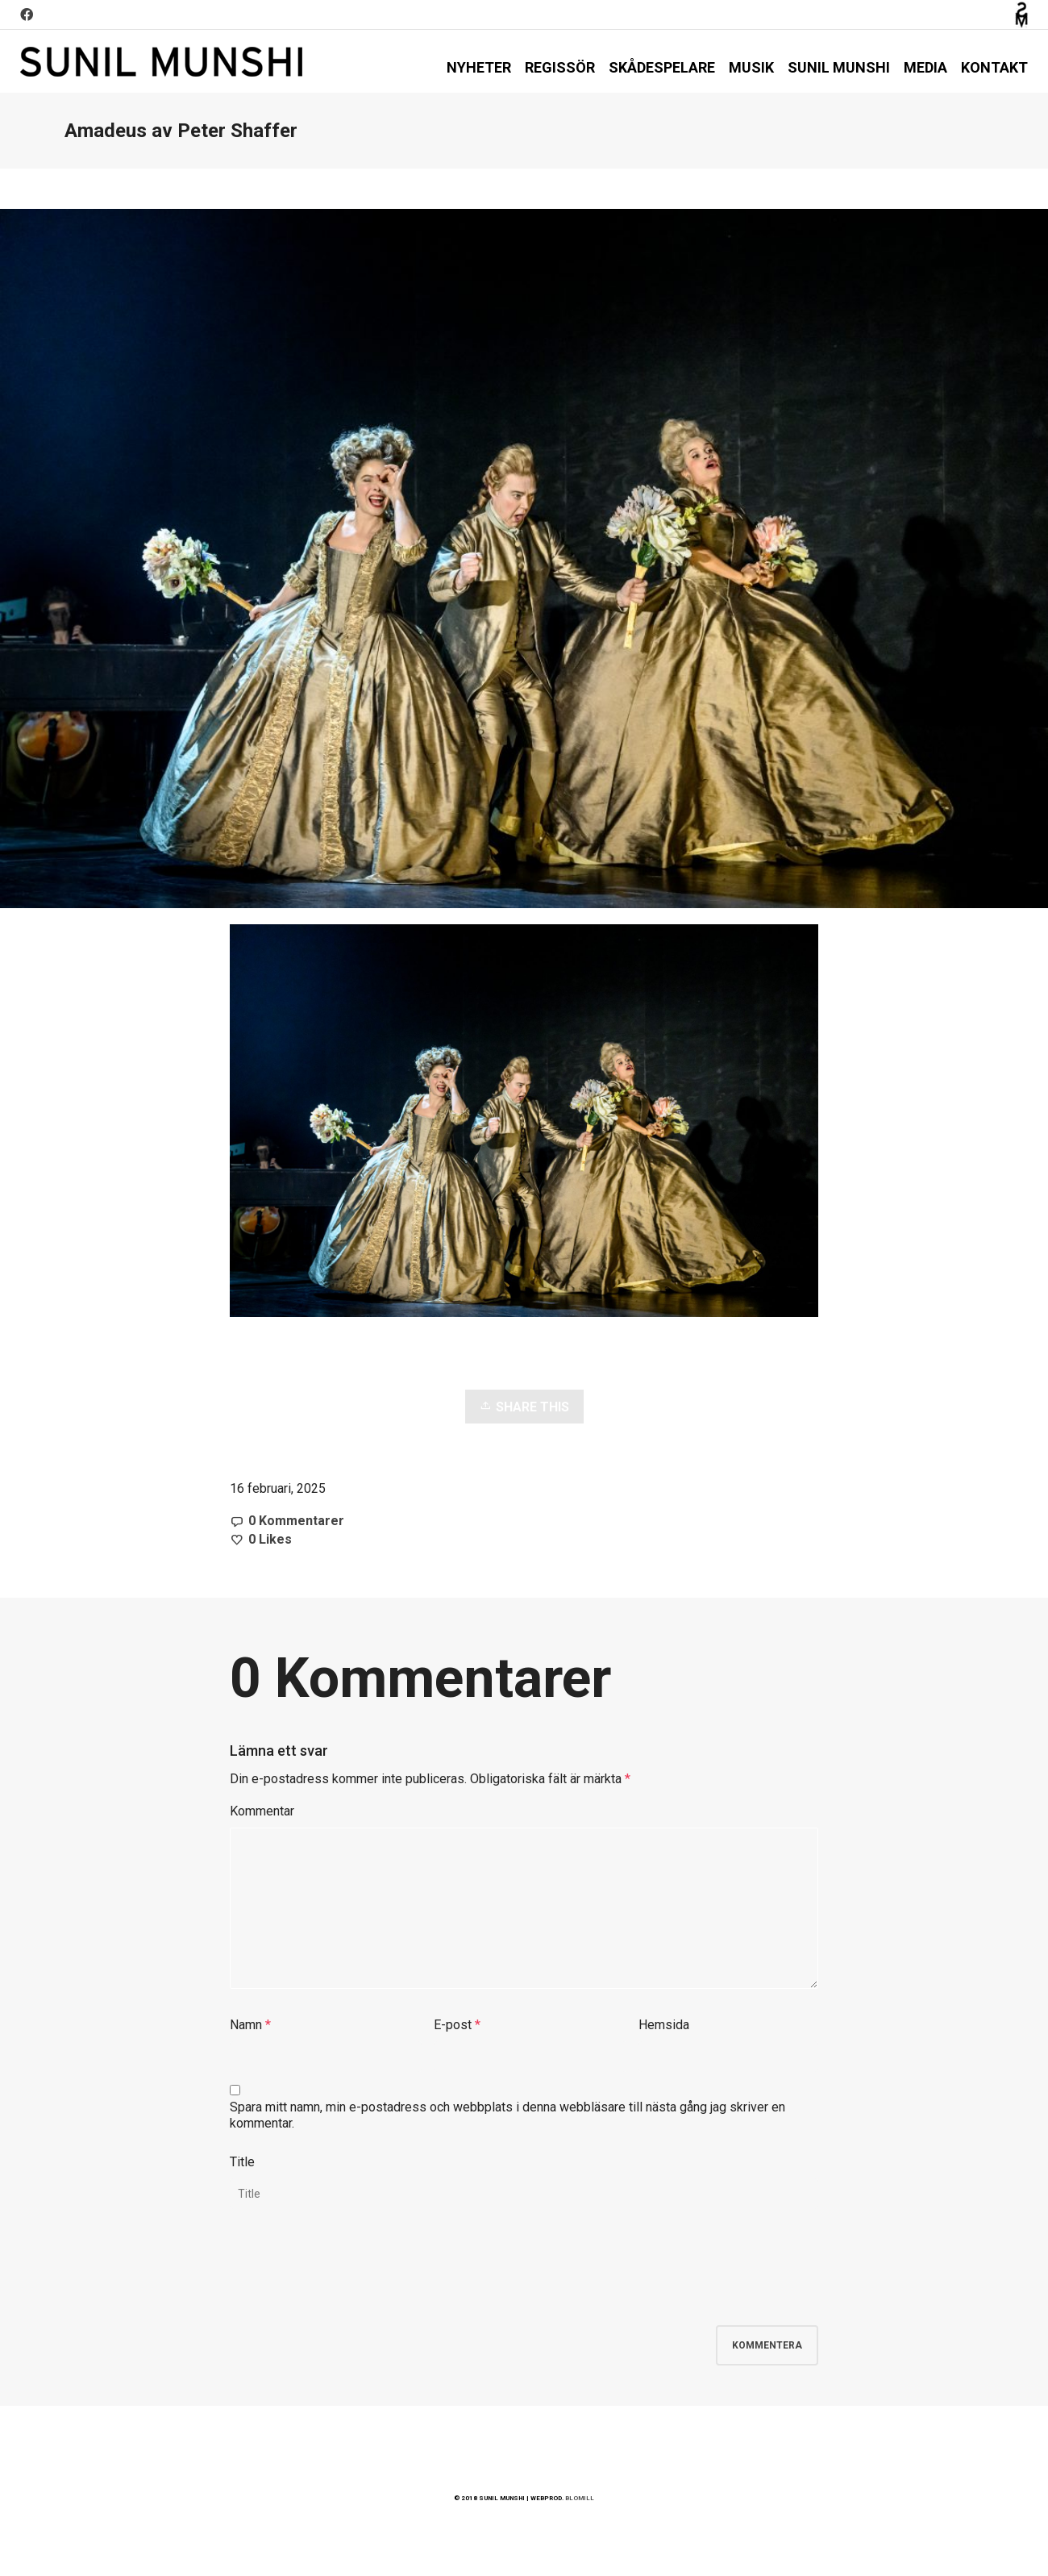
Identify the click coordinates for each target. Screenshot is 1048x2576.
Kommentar (262, 1811)
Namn (246, 2024)
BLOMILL (579, 2498)
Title (242, 2162)
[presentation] (352, 2277)
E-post (453, 2024)
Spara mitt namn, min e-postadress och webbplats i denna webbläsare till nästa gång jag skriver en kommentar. (507, 2115)
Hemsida (663, 2024)
